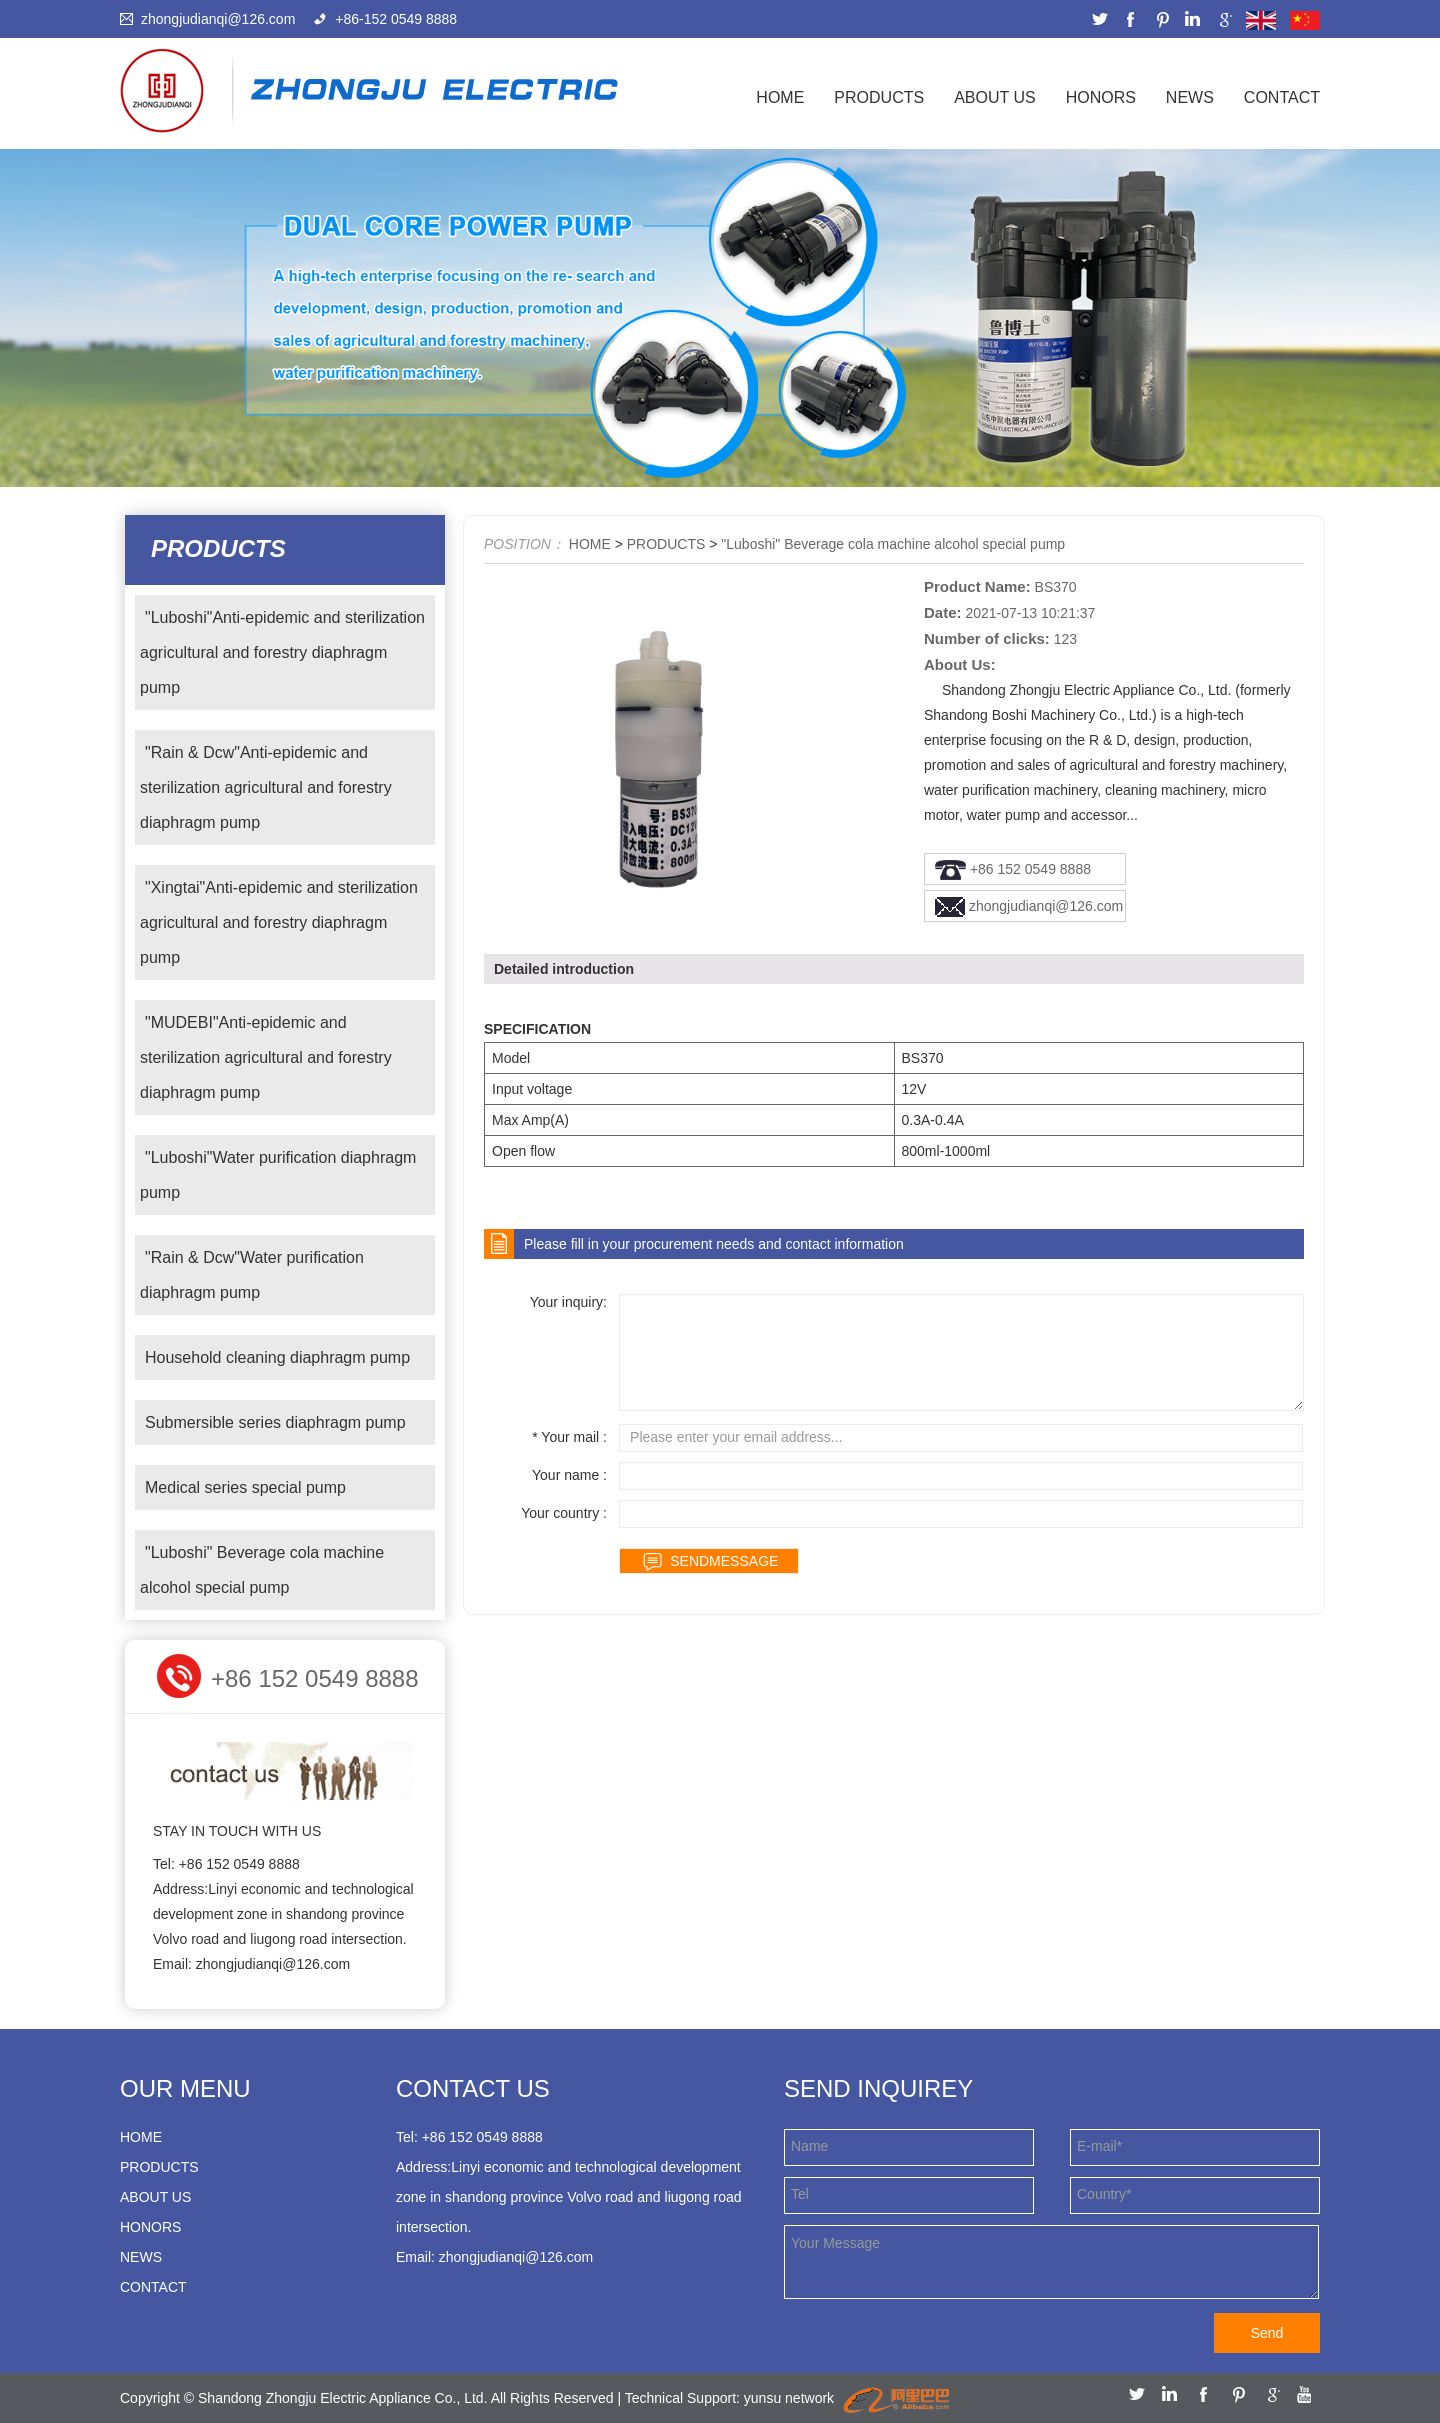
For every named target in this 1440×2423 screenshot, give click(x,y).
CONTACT (1282, 97)
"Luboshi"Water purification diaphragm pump (278, 1175)
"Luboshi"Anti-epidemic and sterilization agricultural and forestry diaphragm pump (282, 652)
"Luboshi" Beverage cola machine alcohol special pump (262, 1570)
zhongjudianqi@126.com (218, 19)
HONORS (1101, 97)
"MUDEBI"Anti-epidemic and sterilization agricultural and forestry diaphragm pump (266, 1057)
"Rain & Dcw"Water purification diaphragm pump (252, 1275)
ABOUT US (995, 97)
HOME (590, 544)
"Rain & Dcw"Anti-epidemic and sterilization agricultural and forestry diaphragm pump (266, 787)
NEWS (1190, 97)
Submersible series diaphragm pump (275, 1422)
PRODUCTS (879, 97)
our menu (185, 2088)
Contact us (473, 2088)
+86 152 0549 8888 (1030, 869)
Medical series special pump (245, 1487)
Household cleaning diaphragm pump (277, 1357)
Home (780, 97)
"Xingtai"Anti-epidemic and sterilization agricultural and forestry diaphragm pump (279, 922)
